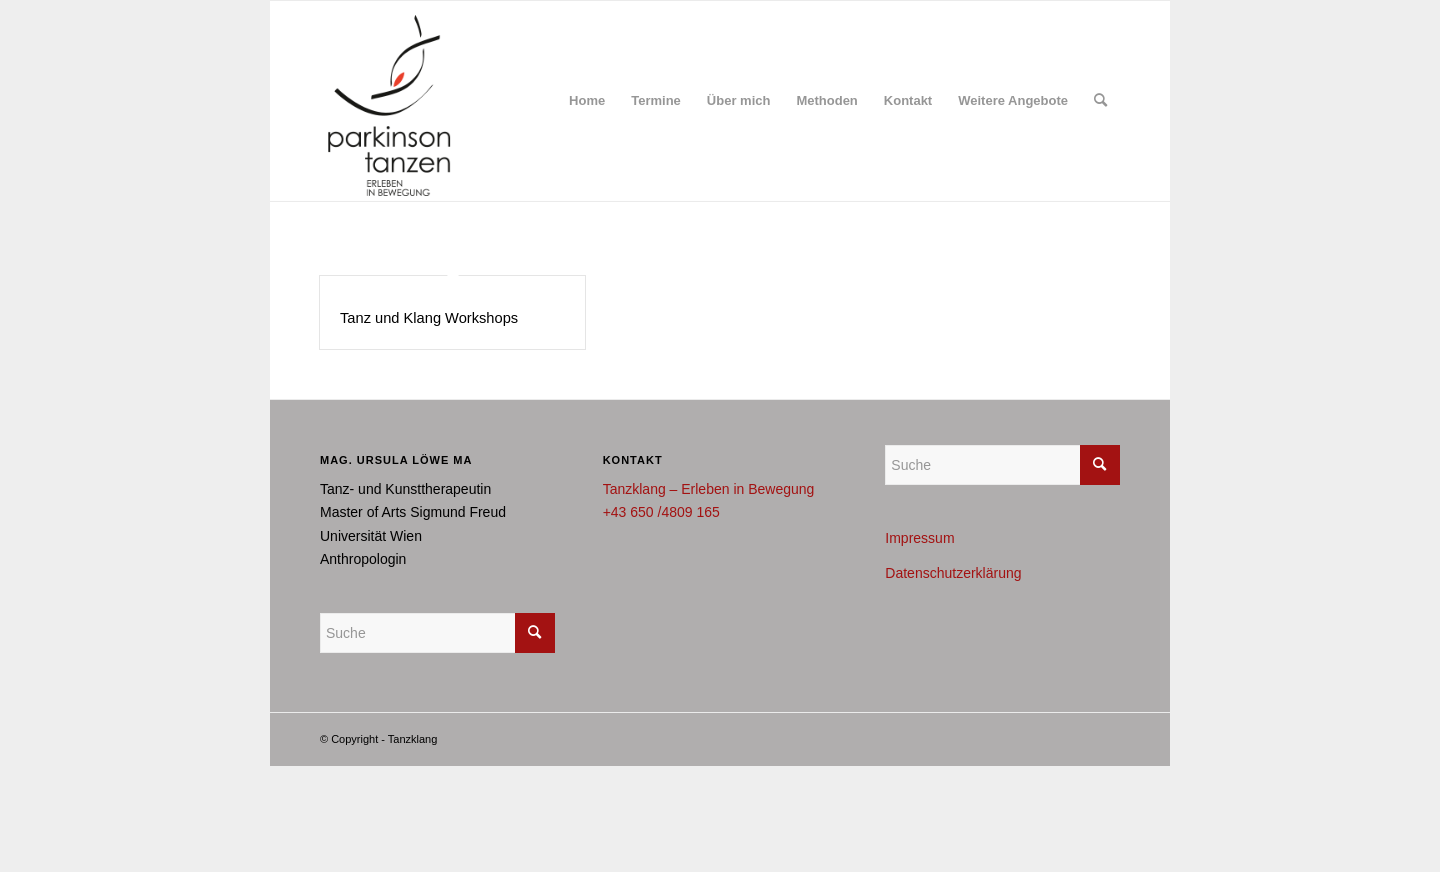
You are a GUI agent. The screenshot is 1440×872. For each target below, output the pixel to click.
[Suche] (1100, 101)
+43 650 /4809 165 (661, 512)
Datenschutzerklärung (953, 573)
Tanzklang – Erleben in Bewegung (709, 489)
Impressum (919, 538)
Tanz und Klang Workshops (429, 318)
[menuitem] (587, 101)
